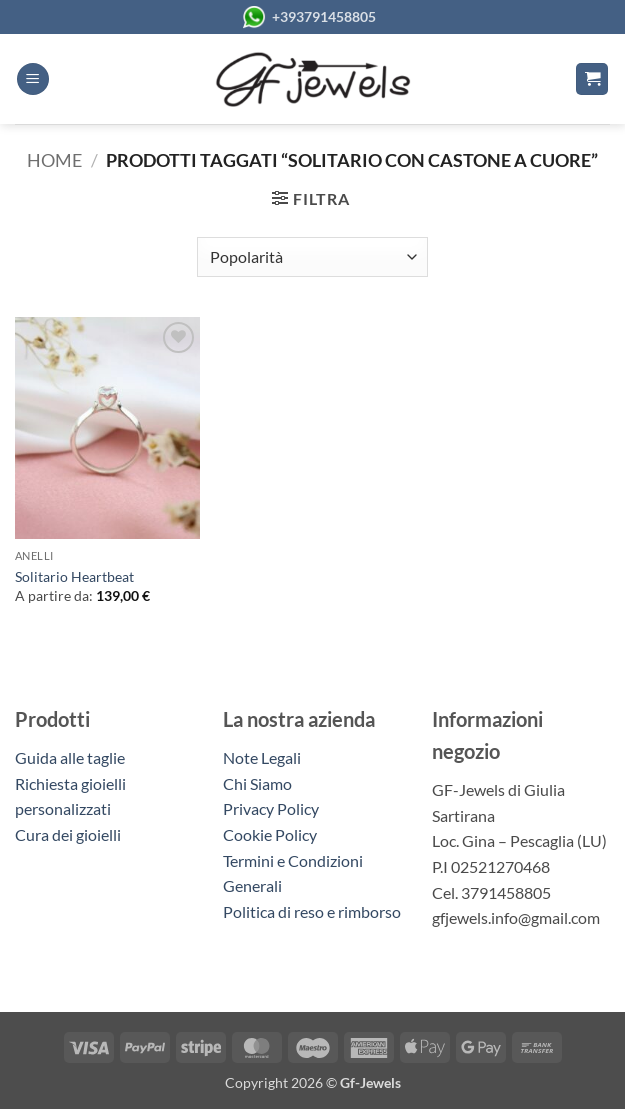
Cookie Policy (270, 834)
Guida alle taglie (73, 757)
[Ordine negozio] (312, 257)
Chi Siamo (257, 783)
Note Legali (262, 757)
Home (54, 160)
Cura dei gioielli (68, 834)
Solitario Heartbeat (74, 576)
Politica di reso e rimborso (312, 911)
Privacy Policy (271, 808)
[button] (33, 79)
